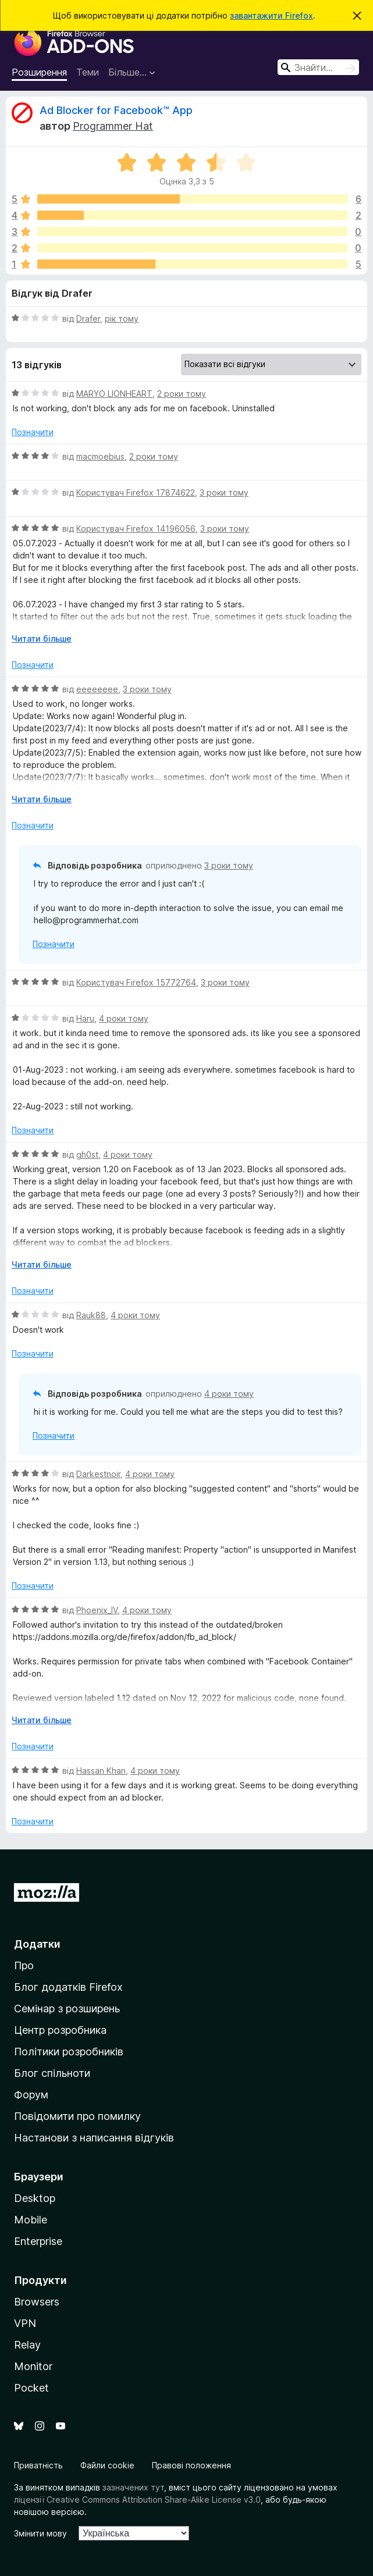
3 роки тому (224, 492)
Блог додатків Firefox (68, 1987)
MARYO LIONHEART (114, 394)
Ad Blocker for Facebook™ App (116, 110)
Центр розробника (60, 2030)
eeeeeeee (97, 689)
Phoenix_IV (97, 1610)
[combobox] (318, 67)
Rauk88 (91, 1315)
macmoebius (100, 456)
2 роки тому (181, 394)
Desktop (34, 2198)
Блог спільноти (52, 2073)
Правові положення (191, 2465)
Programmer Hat (113, 126)
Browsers (36, 2302)
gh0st (87, 1154)
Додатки (37, 1944)
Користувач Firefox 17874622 (135, 492)
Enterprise (38, 2241)
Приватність (38, 2465)
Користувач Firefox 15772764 (136, 982)
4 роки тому (123, 1018)
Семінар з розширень (67, 2008)
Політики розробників (68, 2051)
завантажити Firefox (271, 15)
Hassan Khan (101, 1771)
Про (24, 1965)
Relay (27, 2345)
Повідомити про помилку (77, 2116)
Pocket (31, 2388)
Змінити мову (40, 2533)
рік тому (121, 318)
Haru (85, 1018)
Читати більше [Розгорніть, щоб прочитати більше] (42, 638)
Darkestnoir (98, 1474)
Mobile (30, 2220)
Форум (31, 2094)
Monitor (33, 2366)
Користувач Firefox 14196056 (136, 528)
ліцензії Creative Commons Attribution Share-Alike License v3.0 (137, 2499)
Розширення (39, 72)
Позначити (33, 432)
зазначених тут (133, 2487)
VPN (25, 2323)
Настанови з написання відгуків (94, 2138)
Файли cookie (107, 2465)
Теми (87, 72)
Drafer (88, 318)
